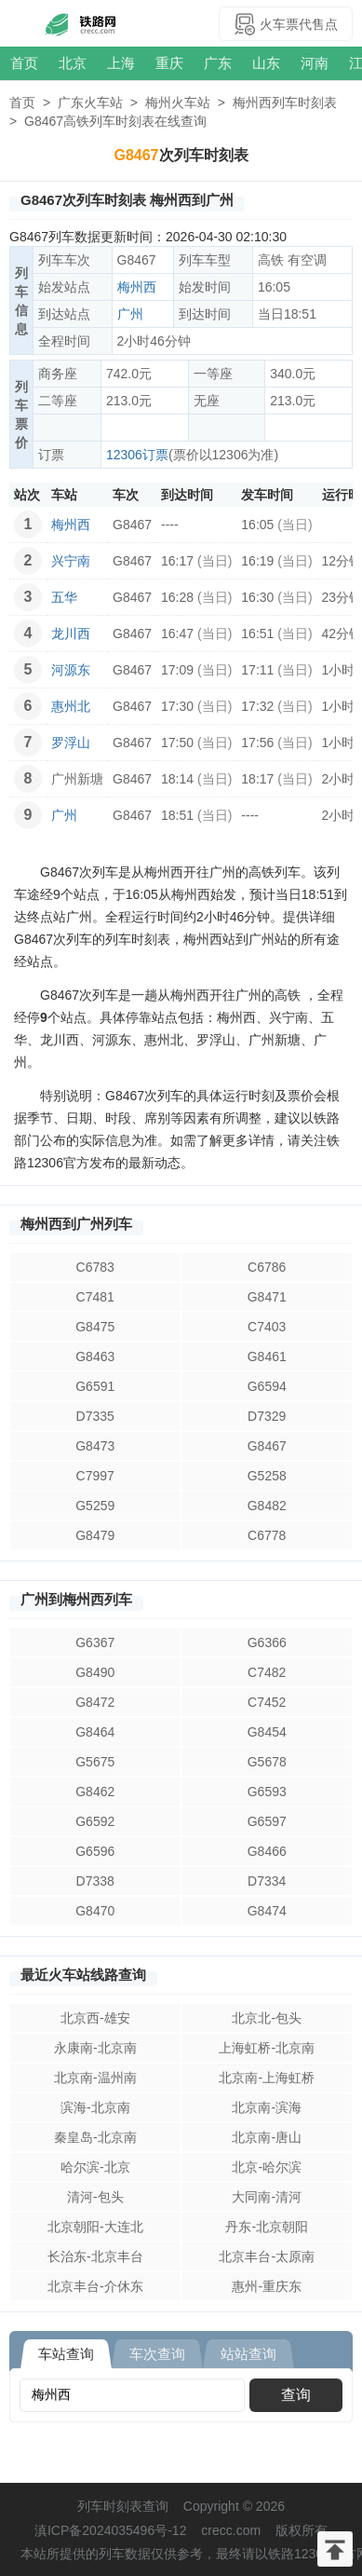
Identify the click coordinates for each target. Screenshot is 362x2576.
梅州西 (136, 286)
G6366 (267, 1642)
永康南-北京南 (95, 2047)
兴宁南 (70, 560)
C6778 (267, 1535)
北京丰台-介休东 (95, 2286)
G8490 (94, 1672)
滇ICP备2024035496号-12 (110, 2530)
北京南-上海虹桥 (267, 2077)
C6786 (267, 1267)
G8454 (267, 1731)
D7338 (95, 1881)
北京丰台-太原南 (267, 2256)
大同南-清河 (267, 2196)
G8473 (94, 1445)
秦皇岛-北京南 (95, 2137)
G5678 (267, 1761)
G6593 (267, 1791)
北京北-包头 (267, 2017)
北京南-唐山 (267, 2137)
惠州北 (70, 706)
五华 (64, 597)
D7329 (267, 1416)
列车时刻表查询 (122, 2506)
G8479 (94, 1535)
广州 (130, 314)
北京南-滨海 (267, 2107)
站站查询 (248, 2354)
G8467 (267, 1445)
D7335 (95, 1416)
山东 (266, 63)
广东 (218, 63)
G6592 (94, 1821)
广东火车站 (90, 102)
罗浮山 (70, 742)
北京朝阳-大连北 (95, 2226)
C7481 (95, 1296)
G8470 (94, 1910)
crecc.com (231, 2530)
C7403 (267, 1326)
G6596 (94, 1851)
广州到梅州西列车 (76, 1599)
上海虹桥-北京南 (267, 2047)
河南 (314, 63)
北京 (73, 63)
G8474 (267, 1910)
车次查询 (157, 2354)
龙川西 (70, 633)
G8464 (94, 1731)
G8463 (94, 1356)
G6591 (94, 1386)
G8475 (94, 1326)
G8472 (94, 1702)
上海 (121, 63)
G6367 (94, 1642)
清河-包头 (95, 2196)
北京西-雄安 (95, 2017)
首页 (24, 63)
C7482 (267, 1672)
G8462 (94, 1791)
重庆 (169, 63)
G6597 (267, 1821)
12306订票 (137, 454)
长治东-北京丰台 (95, 2256)
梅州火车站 (177, 102)
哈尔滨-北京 (95, 2167)
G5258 (267, 1475)
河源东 (70, 669)
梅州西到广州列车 (76, 1224)
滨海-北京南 (95, 2107)
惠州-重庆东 (267, 2286)
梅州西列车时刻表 (285, 102)
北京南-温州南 (95, 2077)
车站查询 (66, 2354)
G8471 (267, 1296)
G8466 (267, 1851)
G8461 (267, 1356)
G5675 (94, 1761)
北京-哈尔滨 (267, 2167)
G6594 (267, 1386)
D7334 (267, 1881)
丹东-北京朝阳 (266, 2226)
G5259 (94, 1505)
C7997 (95, 1475)
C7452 (267, 1702)
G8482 (267, 1505)
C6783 (95, 1267)
